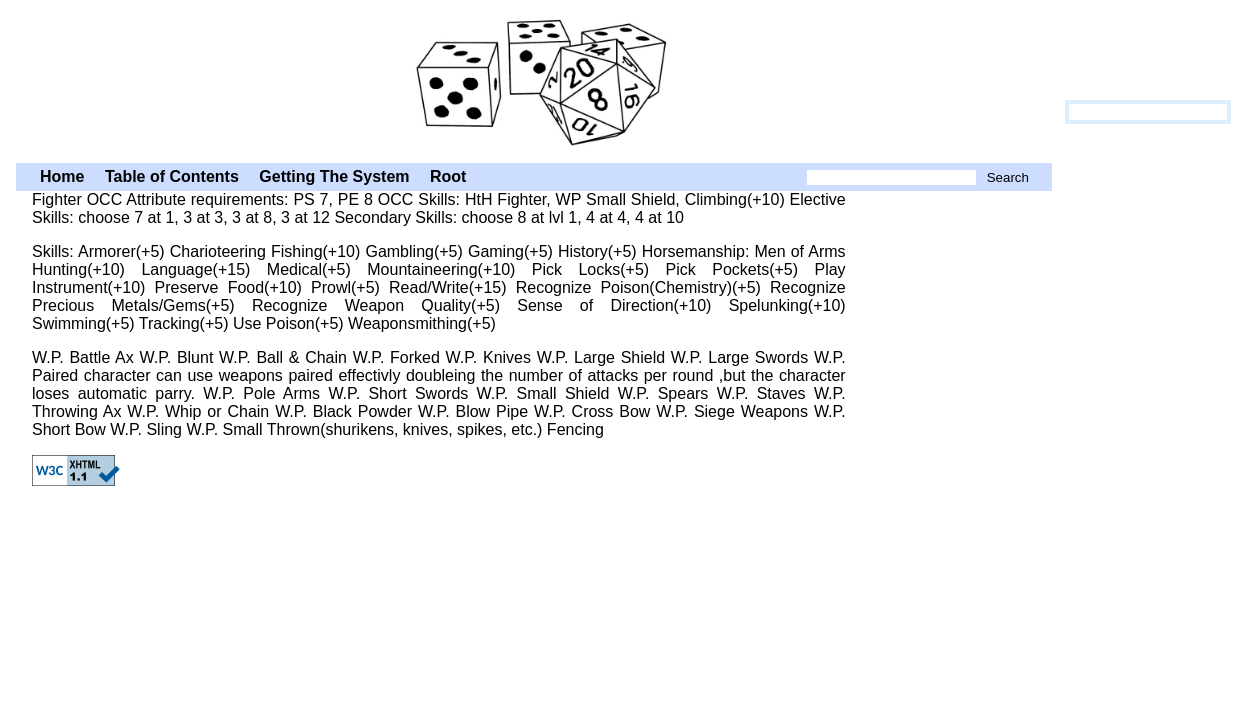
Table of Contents (172, 176)
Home (62, 176)
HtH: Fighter (533, 79)
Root (448, 176)
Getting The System (334, 176)
